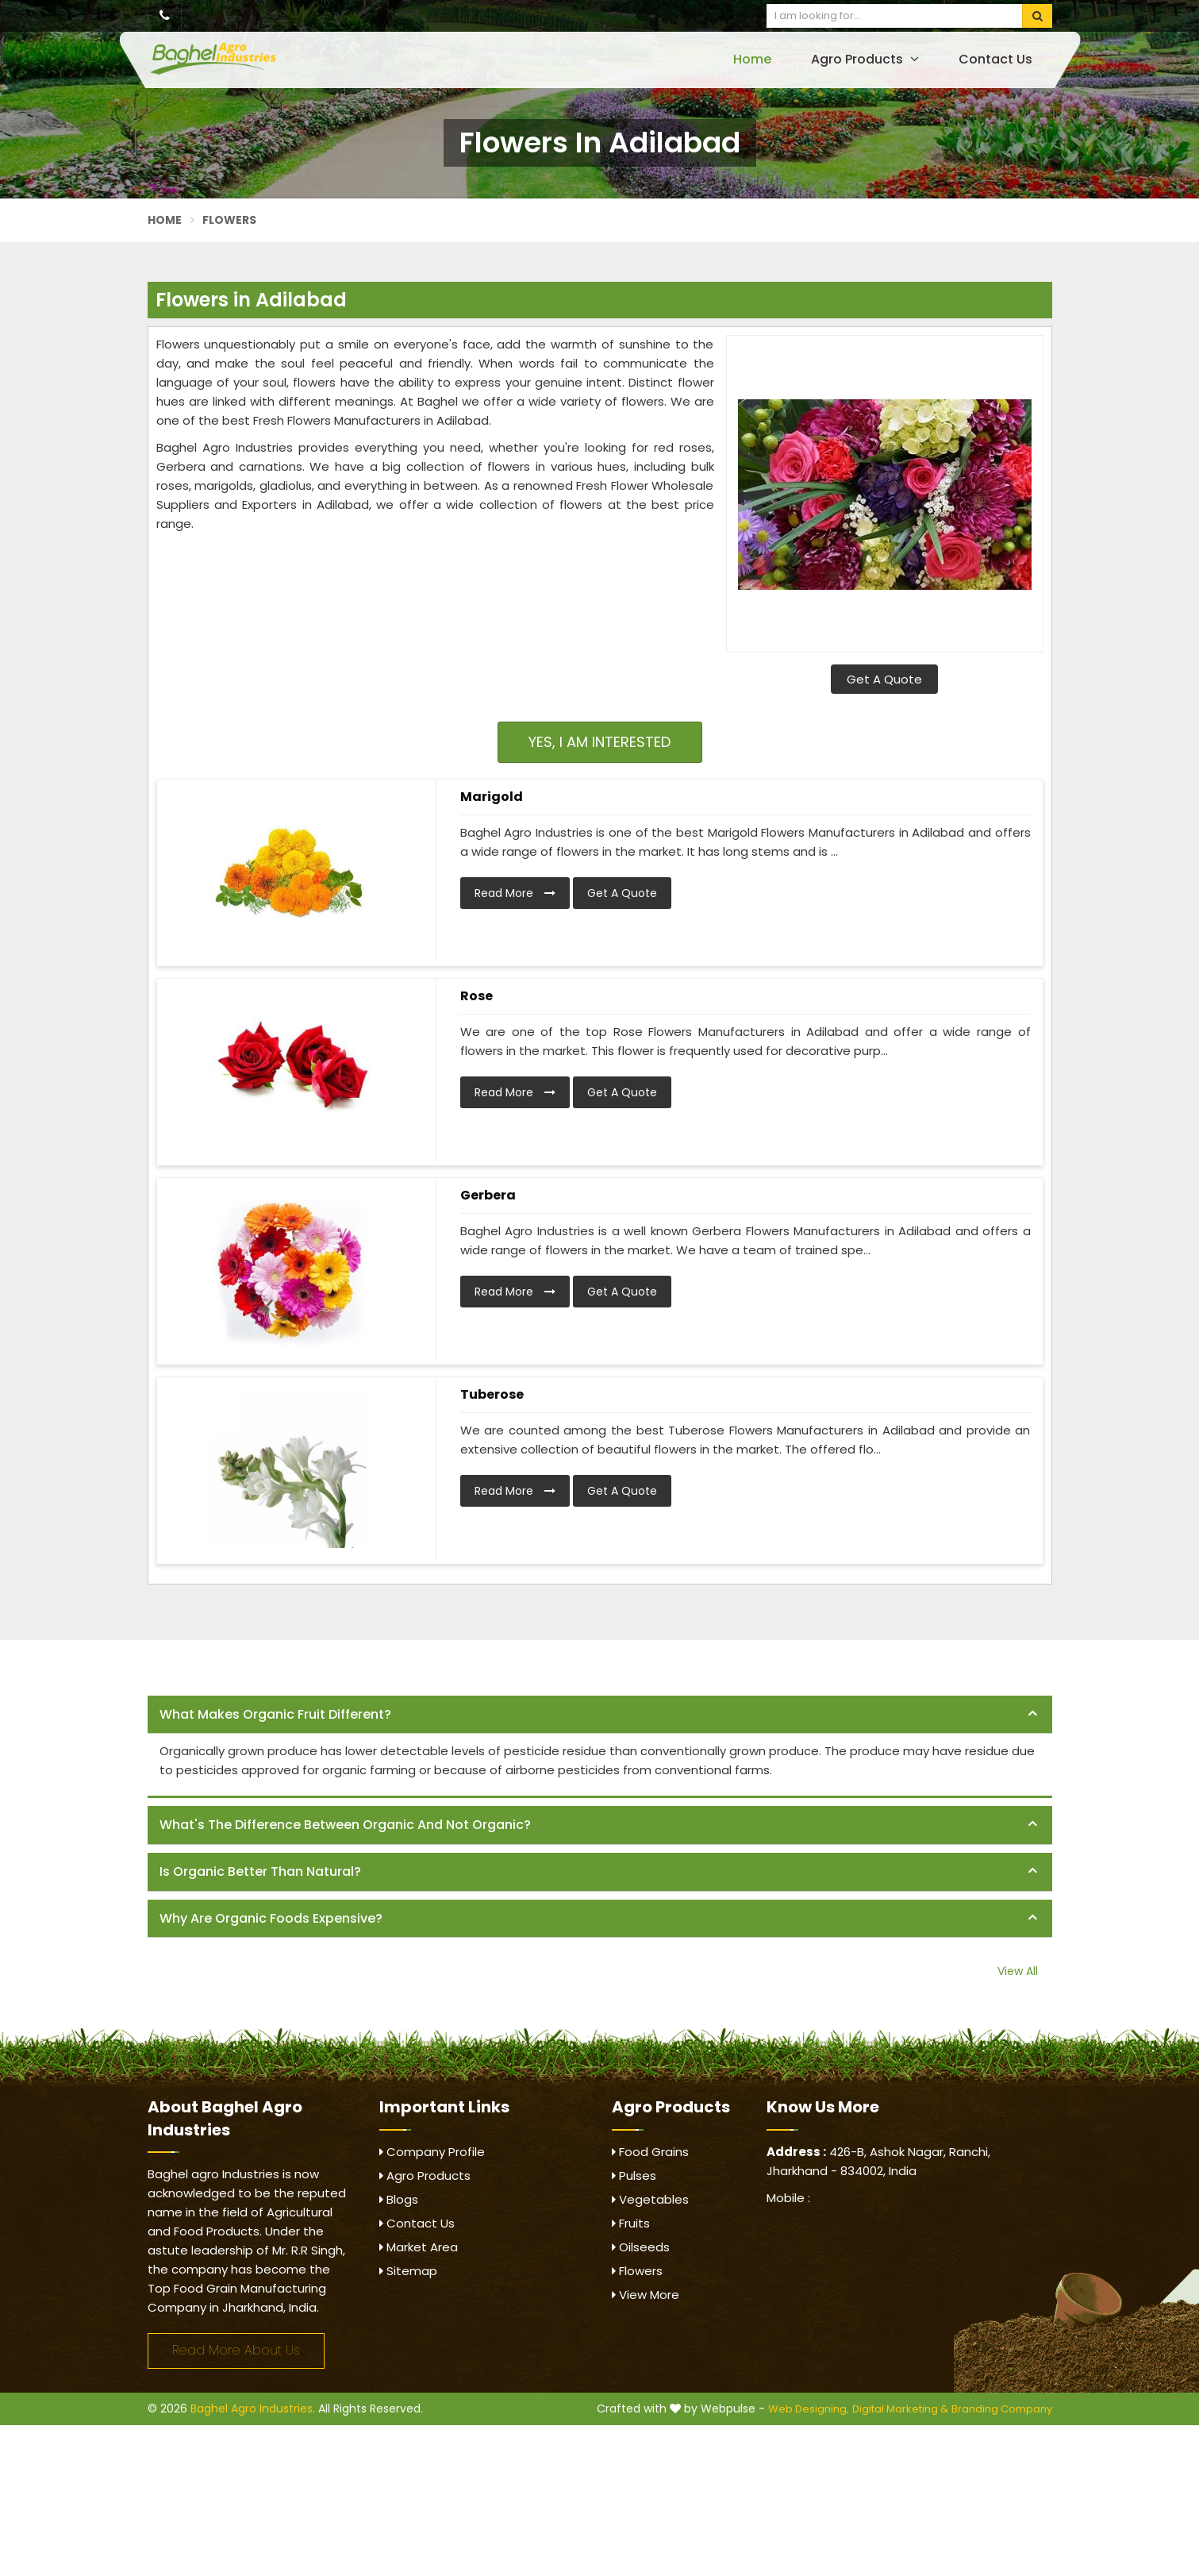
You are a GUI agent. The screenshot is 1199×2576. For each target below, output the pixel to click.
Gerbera (488, 1195)
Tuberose (492, 1394)
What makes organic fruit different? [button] (275, 1714)
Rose (476, 996)
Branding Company (1001, 2408)
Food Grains (650, 2151)
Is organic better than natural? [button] (260, 1871)
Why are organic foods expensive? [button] (270, 1918)
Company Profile (432, 2151)
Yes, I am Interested (599, 742)
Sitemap (408, 2270)
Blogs (398, 2199)
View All (1017, 1971)
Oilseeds (641, 2247)
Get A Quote (884, 679)
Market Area (418, 2247)
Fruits (631, 2223)
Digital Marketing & (900, 2408)
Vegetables (650, 2199)
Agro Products (865, 59)
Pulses (634, 2175)
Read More (515, 893)
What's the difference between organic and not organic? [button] (345, 1825)
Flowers (637, 2270)
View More (645, 2294)
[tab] (600, 1715)
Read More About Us (236, 2350)
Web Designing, (808, 2408)
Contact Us (995, 59)
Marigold (491, 796)
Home (752, 59)
